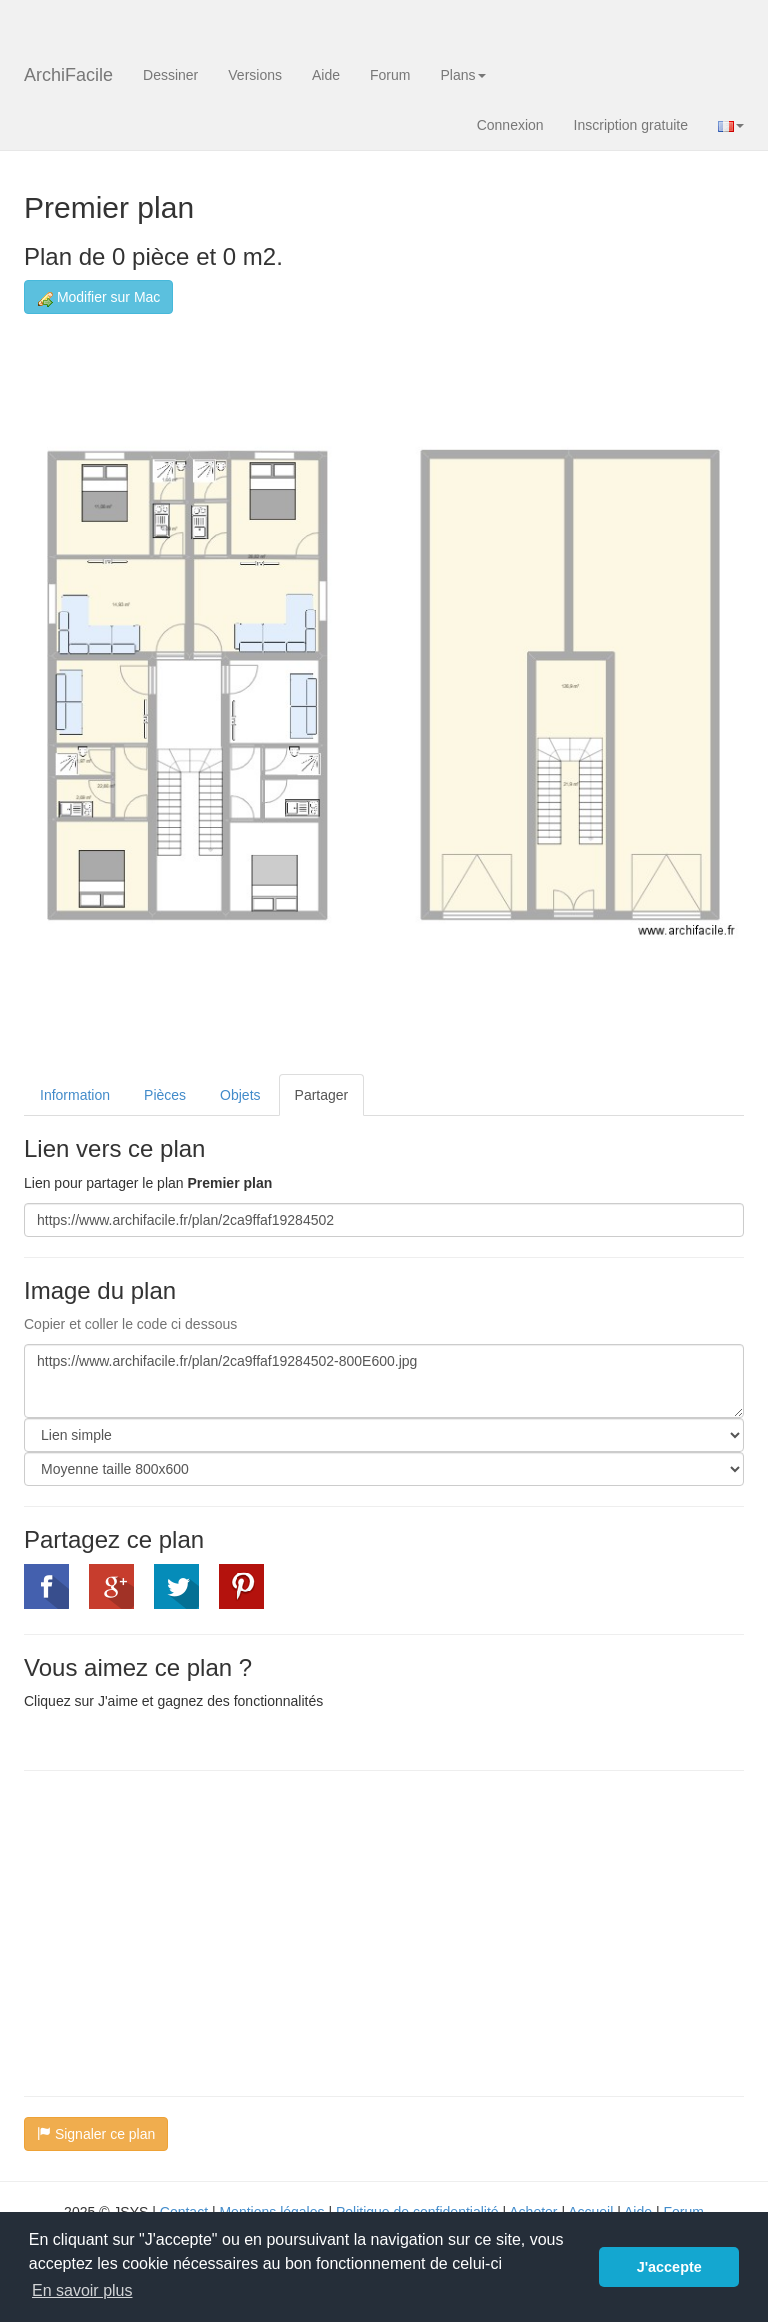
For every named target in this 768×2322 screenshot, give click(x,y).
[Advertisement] (192, 1931)
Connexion (510, 125)
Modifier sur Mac (98, 297)
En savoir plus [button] (82, 2290)
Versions (255, 75)
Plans (462, 75)
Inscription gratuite (631, 125)
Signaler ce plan (96, 2134)
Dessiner (170, 75)
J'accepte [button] (669, 2267)
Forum (390, 75)
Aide (326, 75)
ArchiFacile (68, 75)
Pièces (165, 1095)
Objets (240, 1095)
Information (75, 1095)
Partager (322, 1095)
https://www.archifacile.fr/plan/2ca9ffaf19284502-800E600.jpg (384, 1381)
